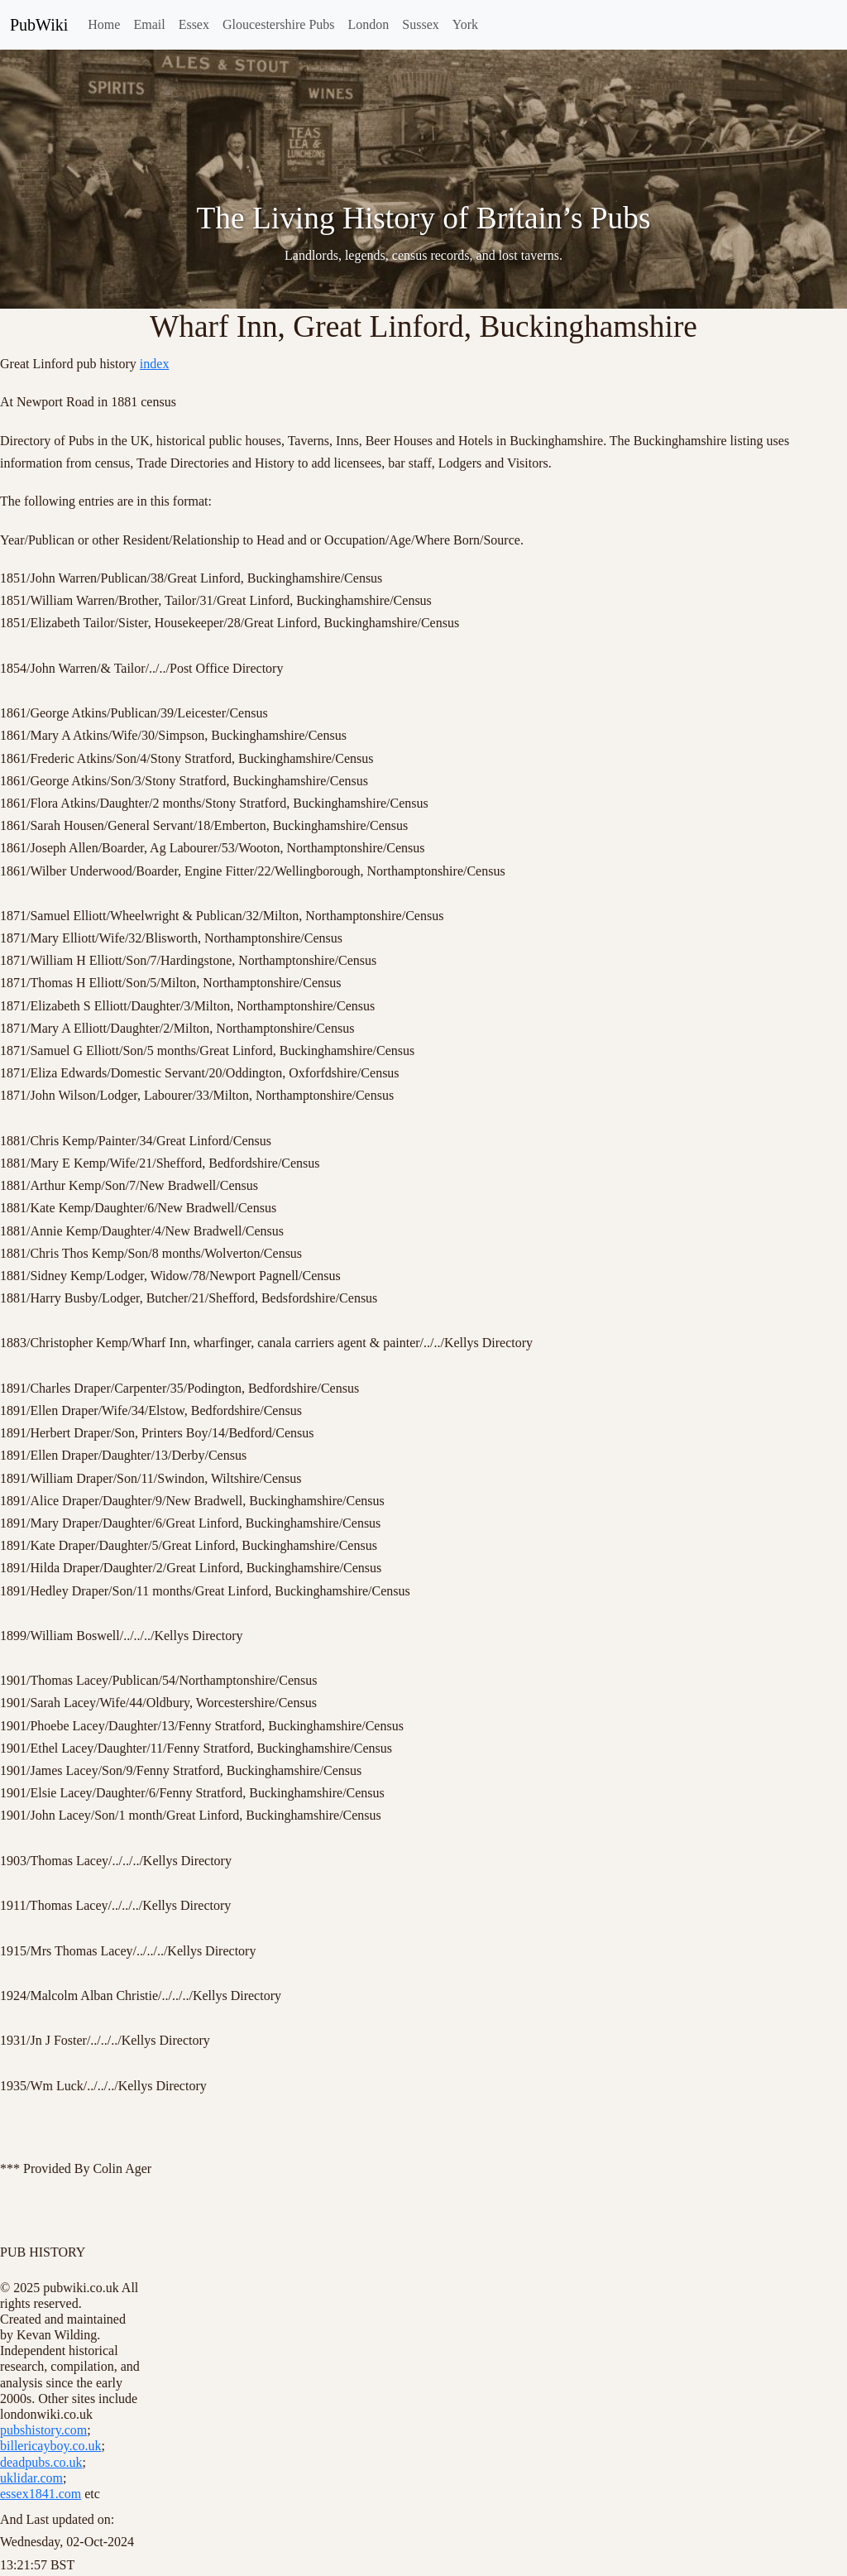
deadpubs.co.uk (41, 2462)
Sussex (420, 24)
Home (104, 24)
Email (149, 24)
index (155, 364)
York (465, 24)
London (369, 24)
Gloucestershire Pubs (279, 24)
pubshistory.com (43, 2430)
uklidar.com (31, 2478)
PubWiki (39, 25)
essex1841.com (40, 2494)
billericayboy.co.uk (50, 2446)
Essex (194, 24)
